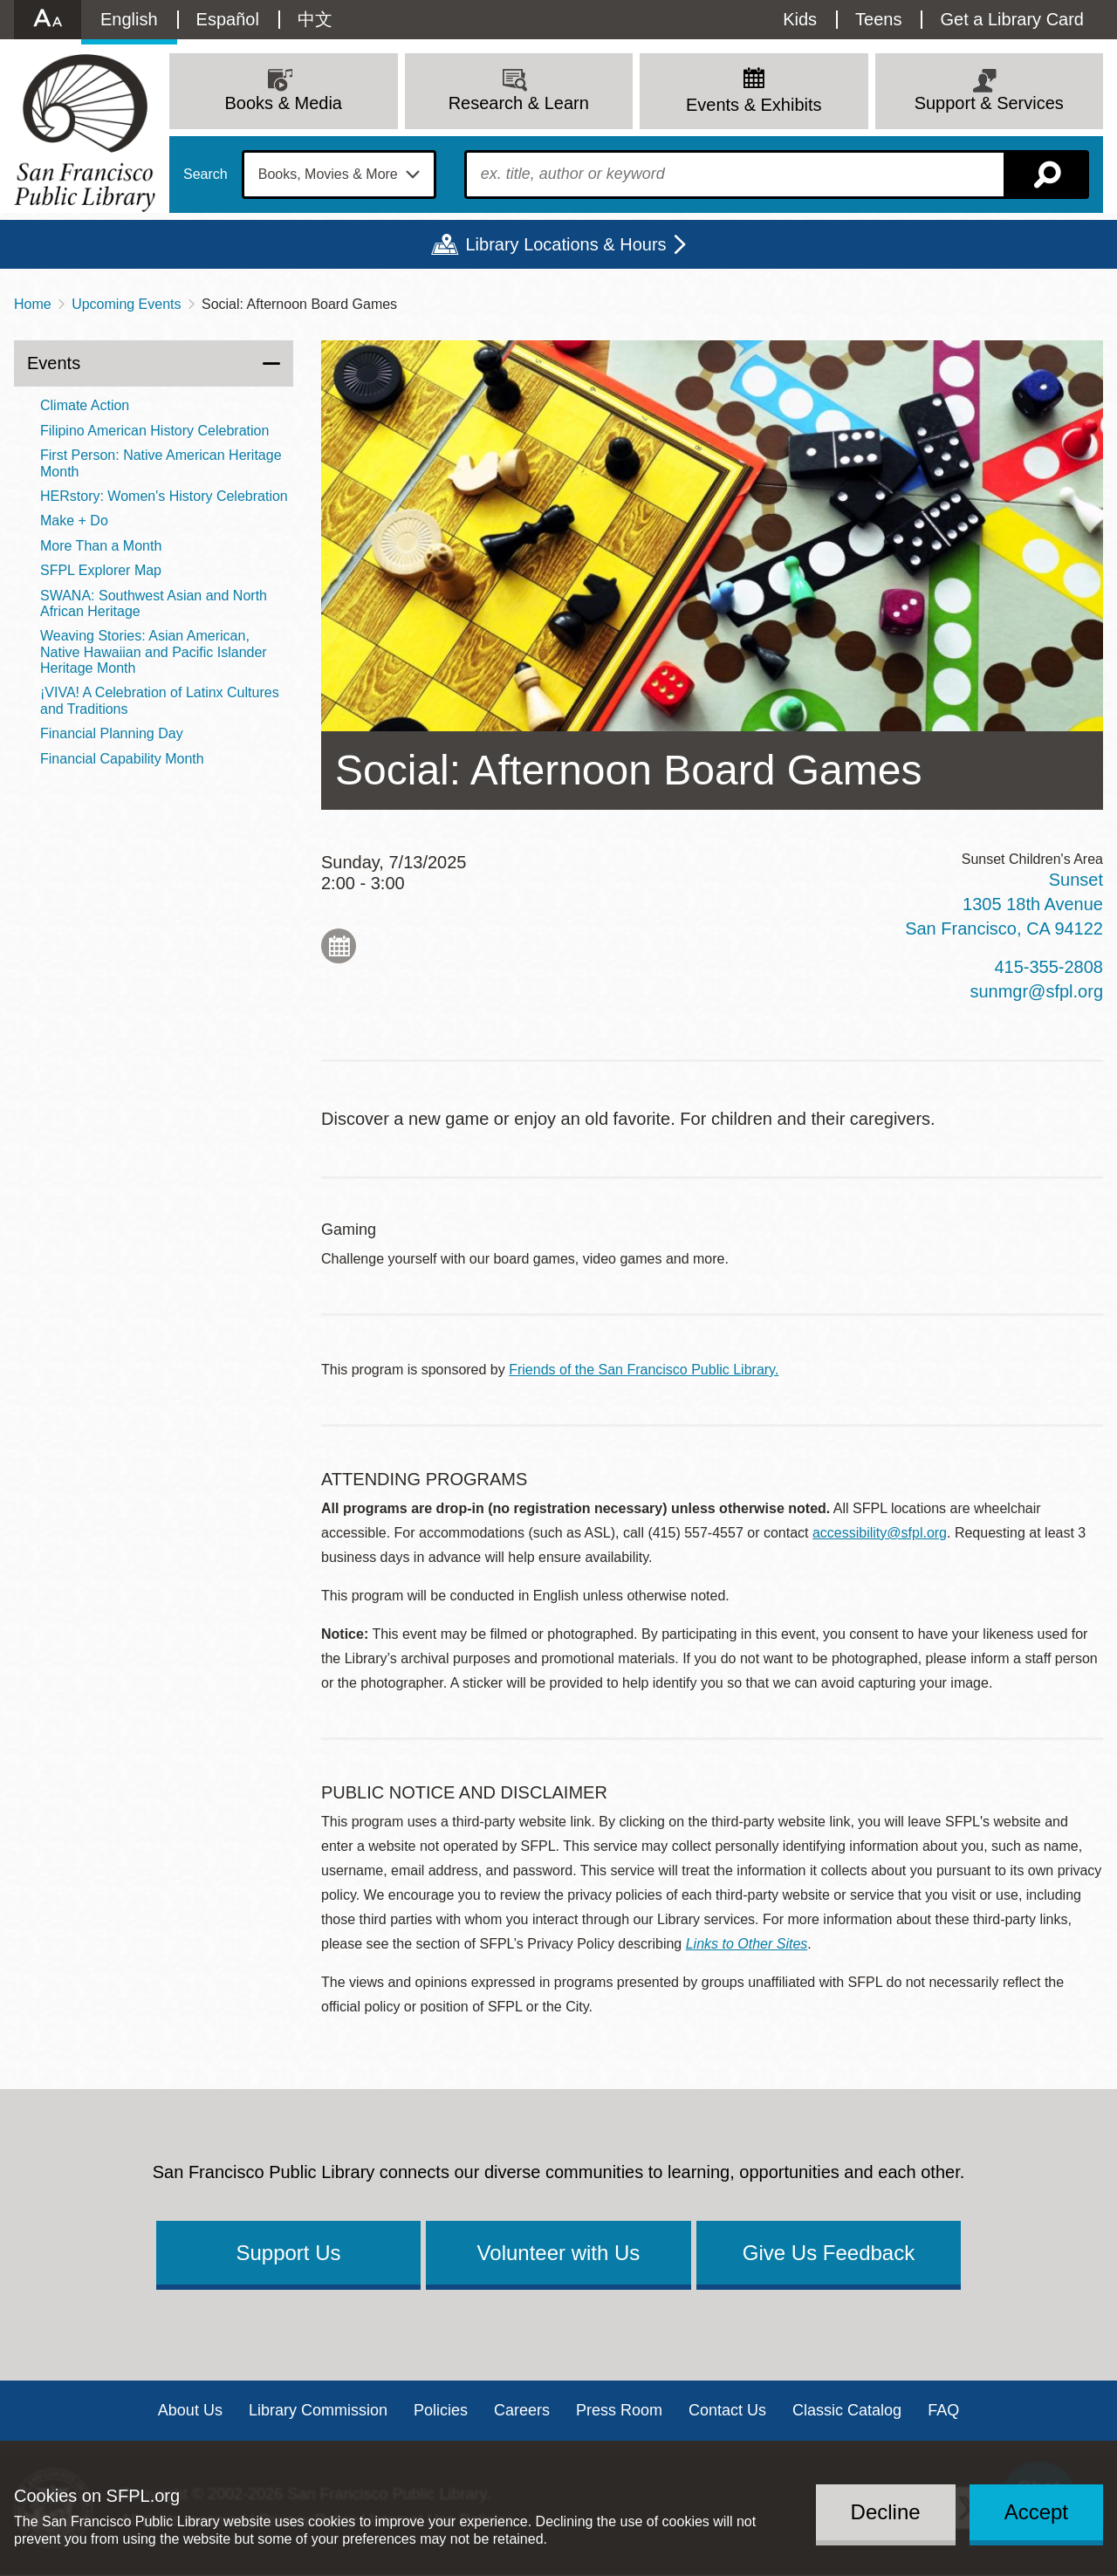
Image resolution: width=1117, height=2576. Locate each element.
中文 (315, 19)
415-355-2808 (1048, 966)
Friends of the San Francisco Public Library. (643, 1369)
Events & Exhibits (754, 104)
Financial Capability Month (122, 758)
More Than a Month (100, 545)
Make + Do (74, 520)
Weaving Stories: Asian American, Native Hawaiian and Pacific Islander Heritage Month (153, 651)
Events (53, 363)
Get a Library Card (1012, 19)
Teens (878, 19)
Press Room (619, 2410)
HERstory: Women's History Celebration (164, 496)
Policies (441, 2410)
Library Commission (318, 2410)
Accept (1036, 2512)
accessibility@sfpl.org (879, 1532)
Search (205, 175)
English (129, 19)
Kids (800, 19)
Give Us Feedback (829, 2252)
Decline (886, 2512)
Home (32, 304)
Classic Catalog (846, 2410)
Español (227, 19)
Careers (522, 2410)
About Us (190, 2410)
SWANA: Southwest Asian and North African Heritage (153, 603)
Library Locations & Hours (565, 244)
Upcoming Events (126, 304)
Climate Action (84, 405)
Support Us (288, 2252)
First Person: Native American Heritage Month (161, 463)
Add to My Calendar (338, 945)
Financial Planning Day (111, 733)
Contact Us (727, 2410)
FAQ (943, 2410)
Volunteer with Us (559, 2252)
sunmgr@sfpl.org (1036, 991)
